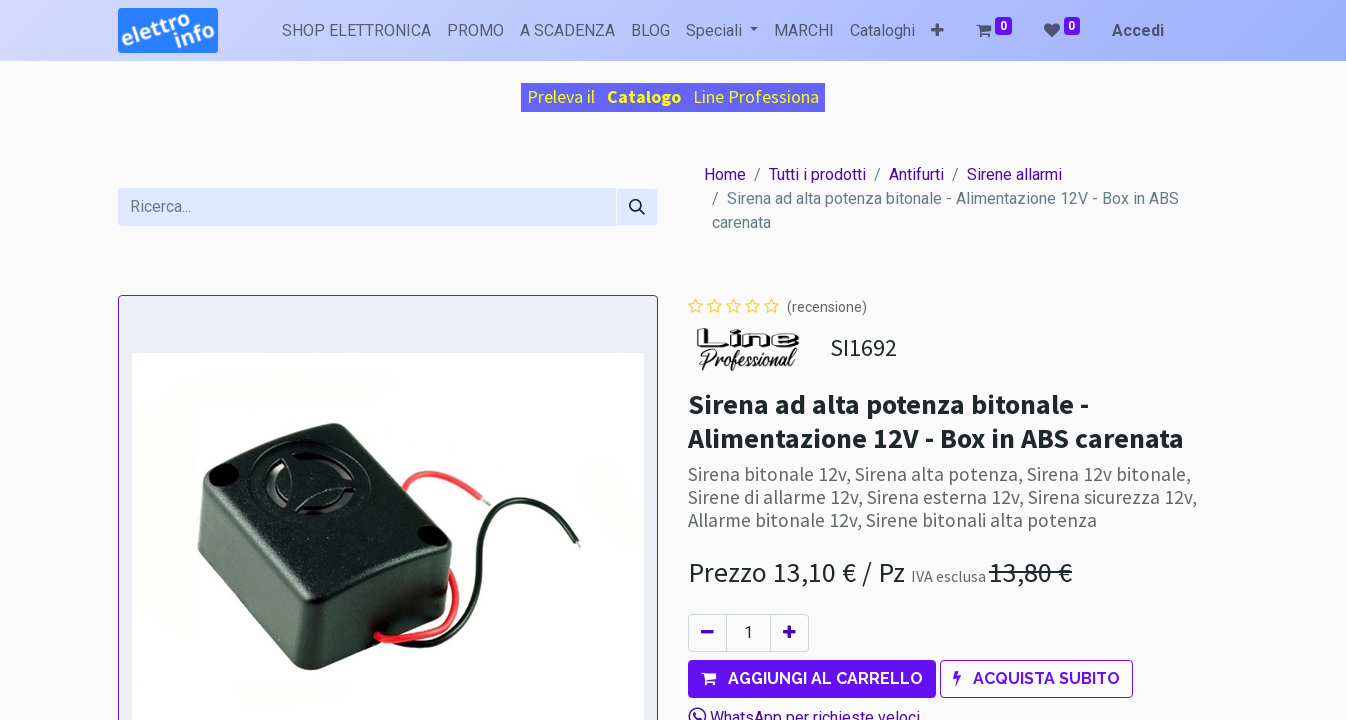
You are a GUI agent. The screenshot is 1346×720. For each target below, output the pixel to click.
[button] (937, 31)
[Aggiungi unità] (789, 633)
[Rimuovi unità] (707, 633)
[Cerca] (637, 207)
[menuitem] (356, 31)
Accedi (1138, 30)
